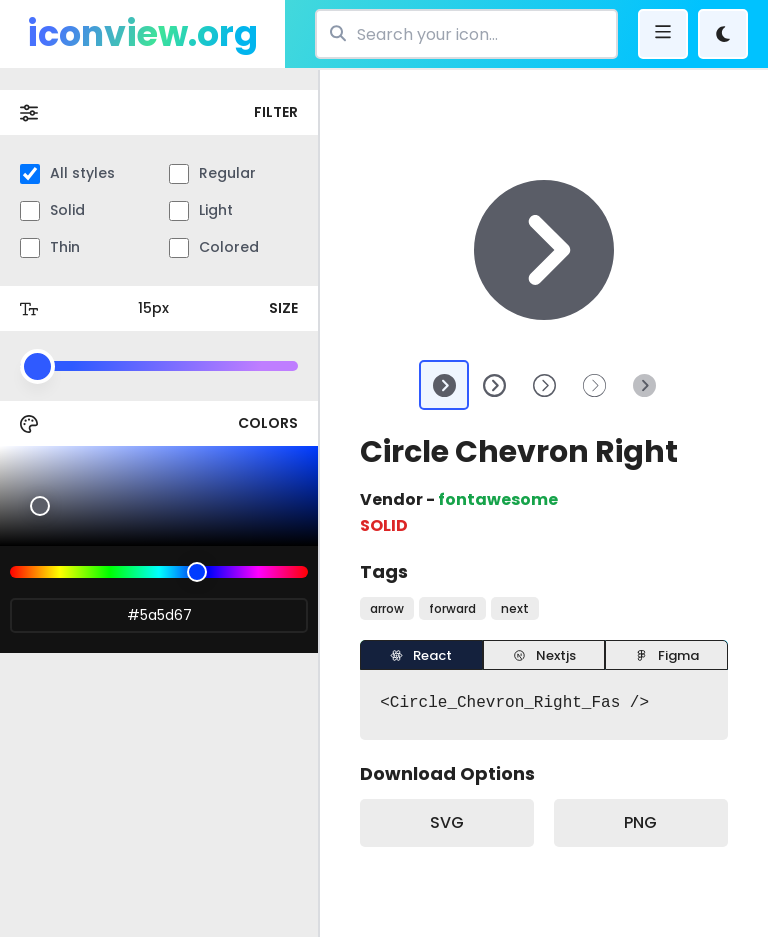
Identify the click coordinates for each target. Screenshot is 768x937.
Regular (212, 173)
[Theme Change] (723, 34)
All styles (67, 173)
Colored (214, 247)
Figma (667, 655)
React (421, 655)
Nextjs (544, 655)
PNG (640, 822)
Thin (50, 247)
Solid (52, 210)
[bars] (663, 34)
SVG (447, 822)
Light (201, 210)
